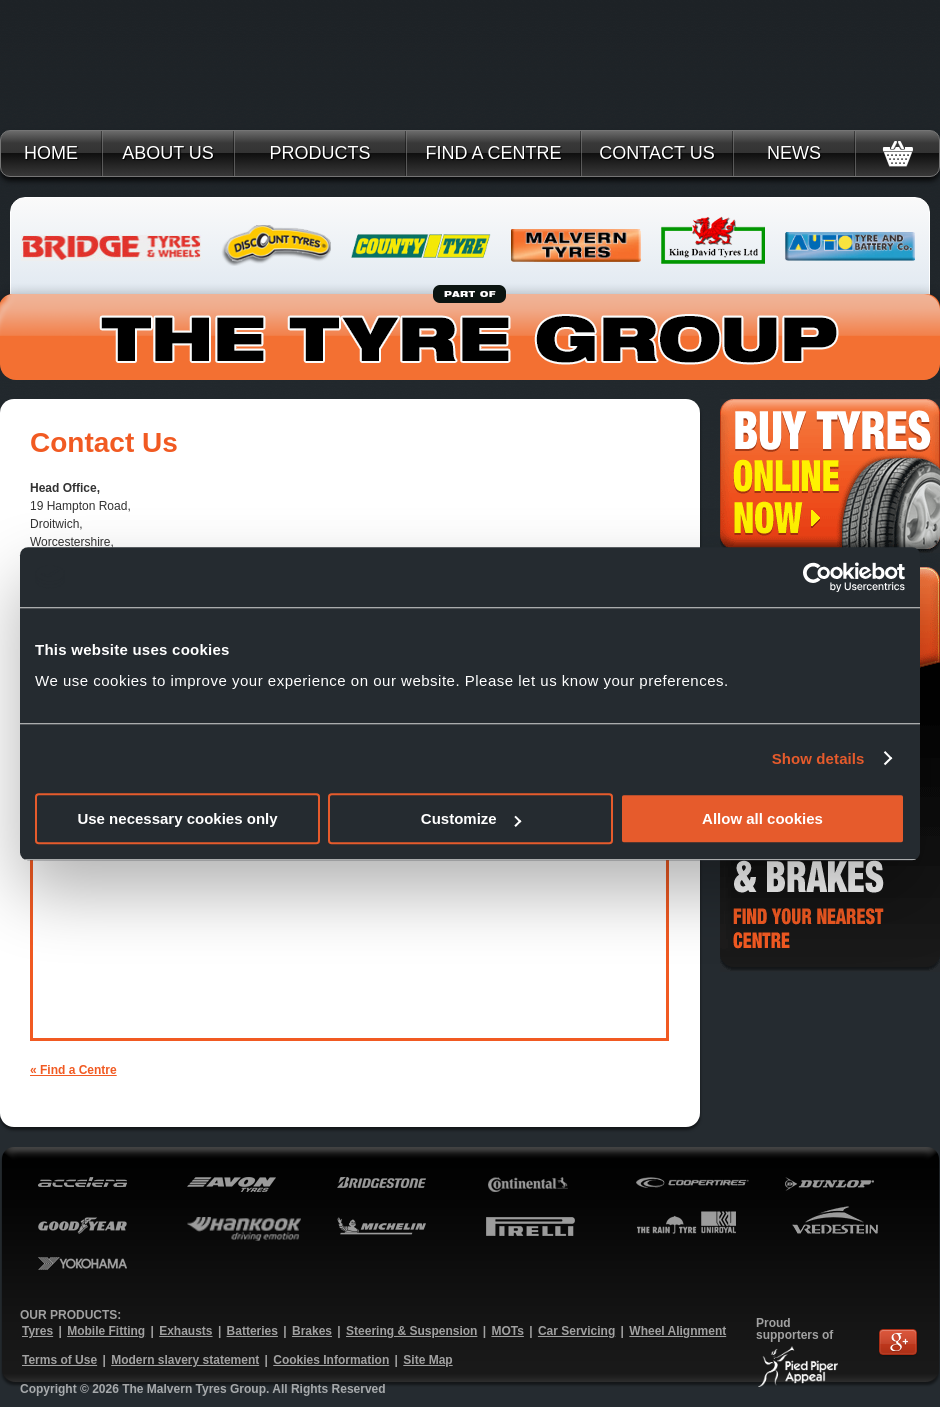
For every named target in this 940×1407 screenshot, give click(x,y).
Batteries (252, 1331)
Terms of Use (59, 1360)
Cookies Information (331, 1360)
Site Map (427, 1360)
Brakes (312, 1331)
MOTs (507, 1331)
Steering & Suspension (411, 1331)
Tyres (37, 1331)
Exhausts (185, 1331)
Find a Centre (493, 153)
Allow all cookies (762, 818)
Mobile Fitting (106, 1331)
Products (319, 153)
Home (51, 153)
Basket (897, 153)
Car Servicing (576, 1331)
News (794, 153)
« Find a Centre (73, 1070)
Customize (471, 818)
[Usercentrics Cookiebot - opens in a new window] (817, 577)
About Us (168, 153)
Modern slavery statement (185, 1360)
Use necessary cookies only (177, 818)
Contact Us (656, 153)
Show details (818, 758)
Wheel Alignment (677, 1331)
